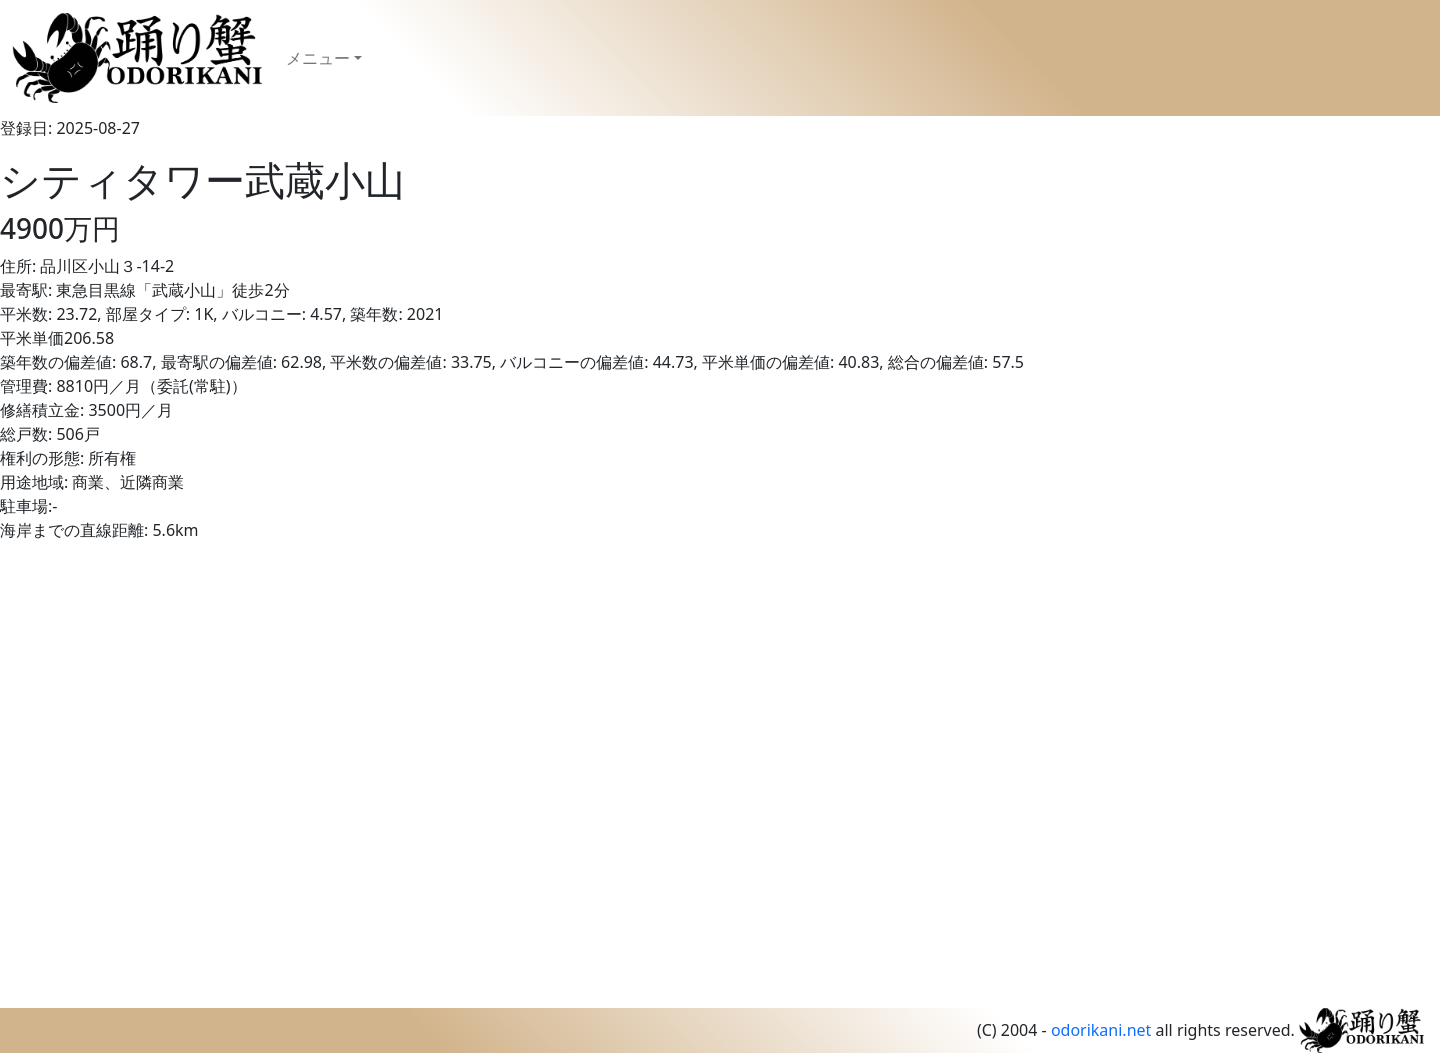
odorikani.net (1101, 1030)
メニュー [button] (318, 58)
